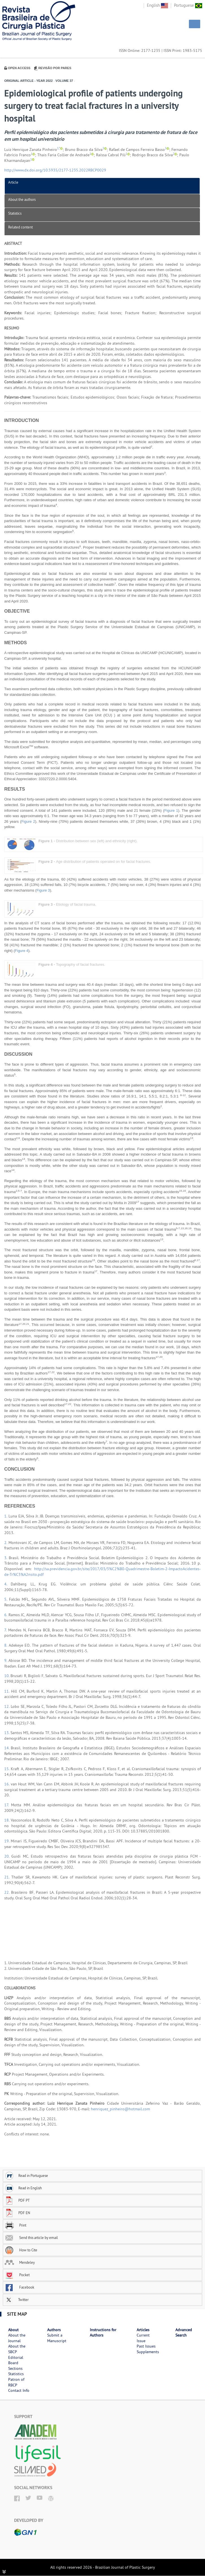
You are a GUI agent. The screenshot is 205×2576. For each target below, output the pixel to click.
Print (15, 2225)
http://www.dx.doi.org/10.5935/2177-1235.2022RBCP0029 (55, 170)
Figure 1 (171, 810)
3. (6, 1557)
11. (7, 1691)
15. (7, 1768)
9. (6, 1660)
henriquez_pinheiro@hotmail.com (120, 2108)
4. (7, 1584)
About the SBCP (16, 2349)
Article (13, 182)
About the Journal (16, 2338)
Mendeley (20, 2262)
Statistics (14, 213)
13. (7, 1732)
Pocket (17, 2275)
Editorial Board (15, 2360)
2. (6, 1542)
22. (7, 1892)
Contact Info (18, 2390)
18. (7, 1820)
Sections (15, 2368)
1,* (58, 148)
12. (7, 1706)
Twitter (17, 2299)
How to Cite (21, 2250)
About (13, 2329)
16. (7, 1784)
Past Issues (146, 2346)
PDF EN (17, 2212)
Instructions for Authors (103, 2332)
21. (7, 1877)
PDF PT (17, 2200)
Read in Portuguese (26, 2175)
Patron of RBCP (16, 2382)
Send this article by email (31, 2237)
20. (7, 1856)
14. (7, 1747)
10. (7, 1675)
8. (6, 1645)
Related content (20, 227)
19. (7, 1841)
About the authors (22, 199)
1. (6, 1516)
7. (6, 1630)
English (157, 5)
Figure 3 (43, 890)
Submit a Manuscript (56, 2338)
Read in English (23, 2188)
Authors (54, 2329)
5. (6, 1599)
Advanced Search (183, 2332)
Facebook (19, 2287)
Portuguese (188, 5)
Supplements (148, 2351)
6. (6, 1614)
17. (7, 1804)
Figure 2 (28, 821)
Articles (143, 2329)
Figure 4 (22, 951)
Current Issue (143, 2338)
